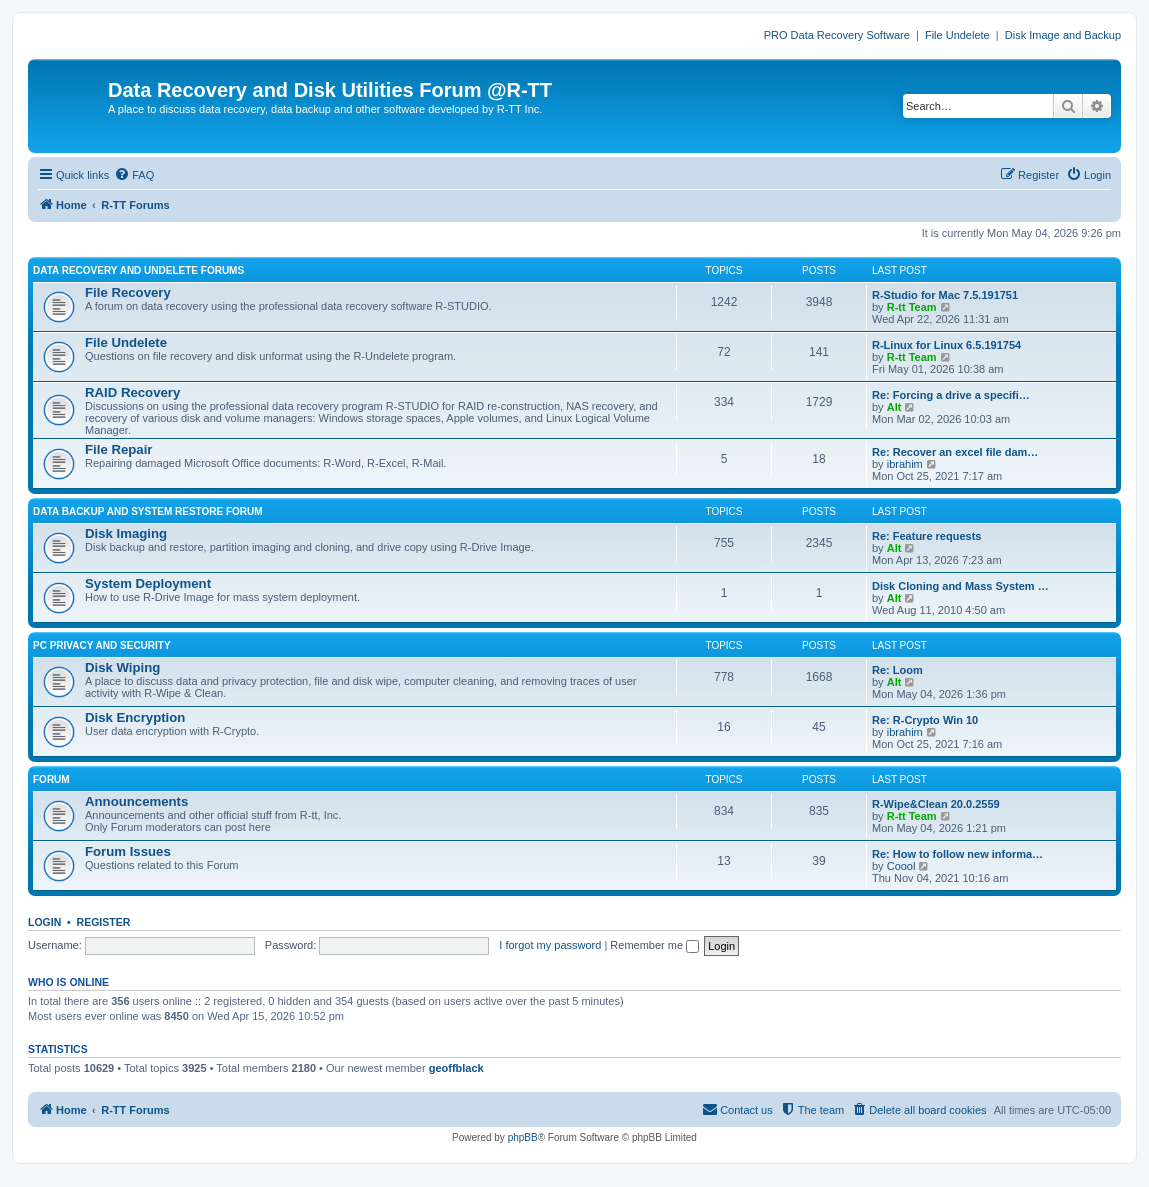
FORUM (51, 779)
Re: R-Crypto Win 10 (925, 720)
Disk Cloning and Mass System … (960, 586)
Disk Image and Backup (1063, 35)
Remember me (654, 945)
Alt (894, 407)
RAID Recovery (132, 392)
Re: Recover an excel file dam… (955, 452)
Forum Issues (128, 851)
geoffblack (456, 1068)
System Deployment (148, 583)
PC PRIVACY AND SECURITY (102, 645)
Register (104, 922)
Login (44, 922)
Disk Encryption (135, 717)
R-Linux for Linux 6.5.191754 (946, 345)
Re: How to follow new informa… (957, 854)
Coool (901, 866)
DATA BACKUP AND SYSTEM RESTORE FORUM (148, 511)
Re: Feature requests (926, 536)
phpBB (523, 1137)
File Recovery (128, 292)
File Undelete (957, 35)
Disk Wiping (122, 667)
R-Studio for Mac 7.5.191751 (945, 295)
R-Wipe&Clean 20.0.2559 (936, 804)
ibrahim (905, 464)
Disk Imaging (126, 533)
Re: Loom (897, 670)
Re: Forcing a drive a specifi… (951, 395)
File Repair (118, 449)
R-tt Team (912, 307)
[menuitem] (134, 175)
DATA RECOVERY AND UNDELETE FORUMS (138, 270)
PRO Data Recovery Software (837, 35)
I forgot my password (550, 945)
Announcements (136, 801)
